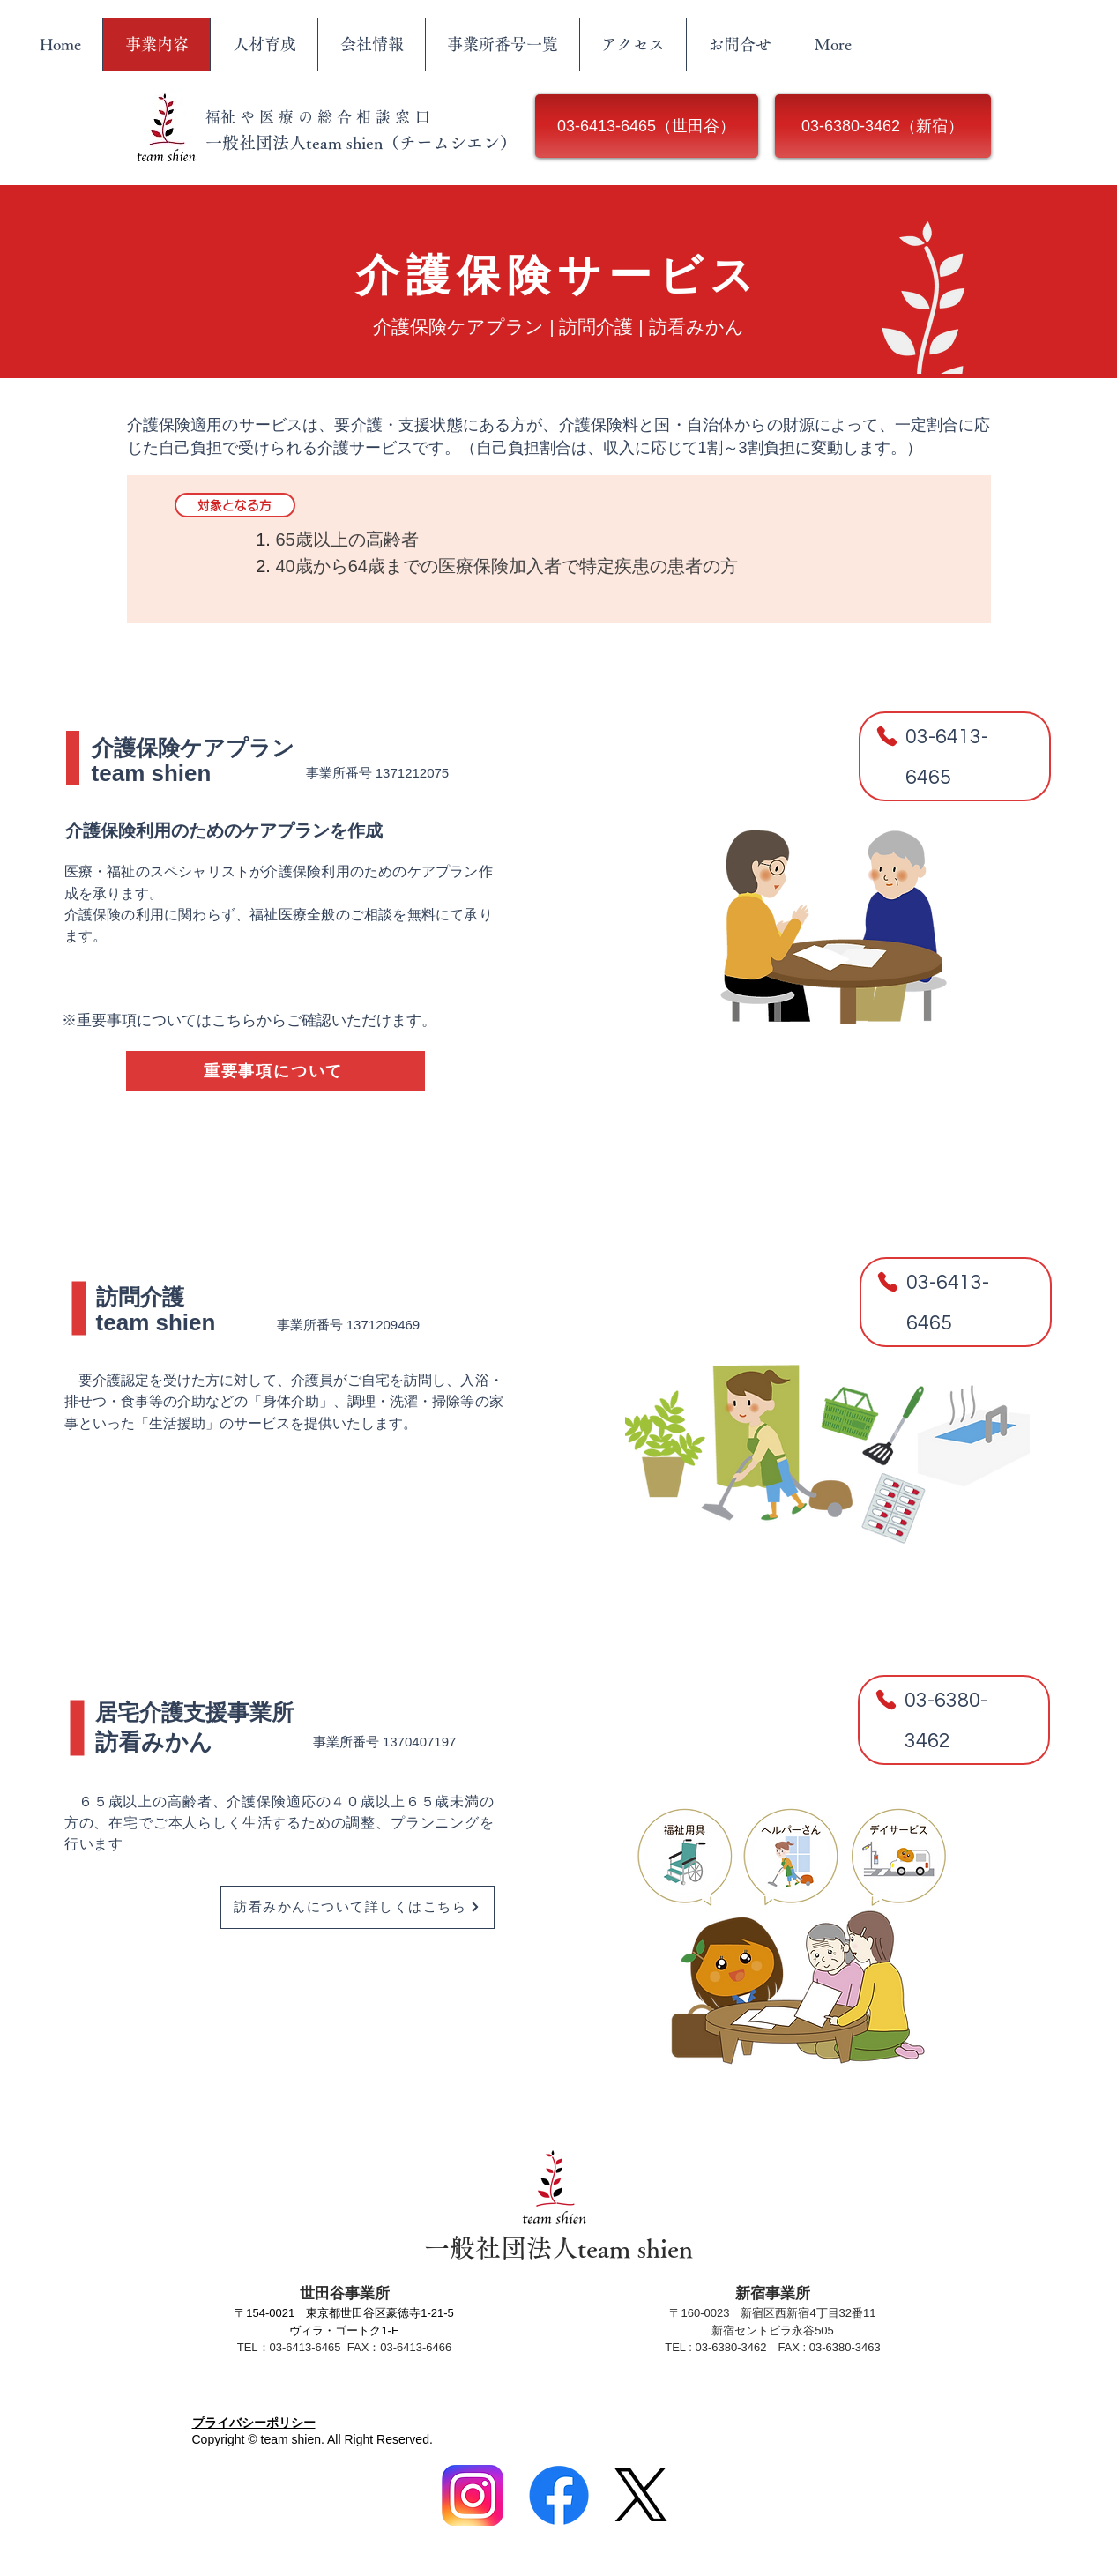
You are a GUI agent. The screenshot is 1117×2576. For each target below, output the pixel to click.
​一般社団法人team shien (558, 2247)
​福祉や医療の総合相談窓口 (320, 116)
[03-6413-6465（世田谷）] (646, 126)
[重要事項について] (275, 1071)
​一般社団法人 (255, 142)
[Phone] (886, 736)
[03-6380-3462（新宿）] (883, 126)
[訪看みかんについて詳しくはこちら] (357, 1907)
